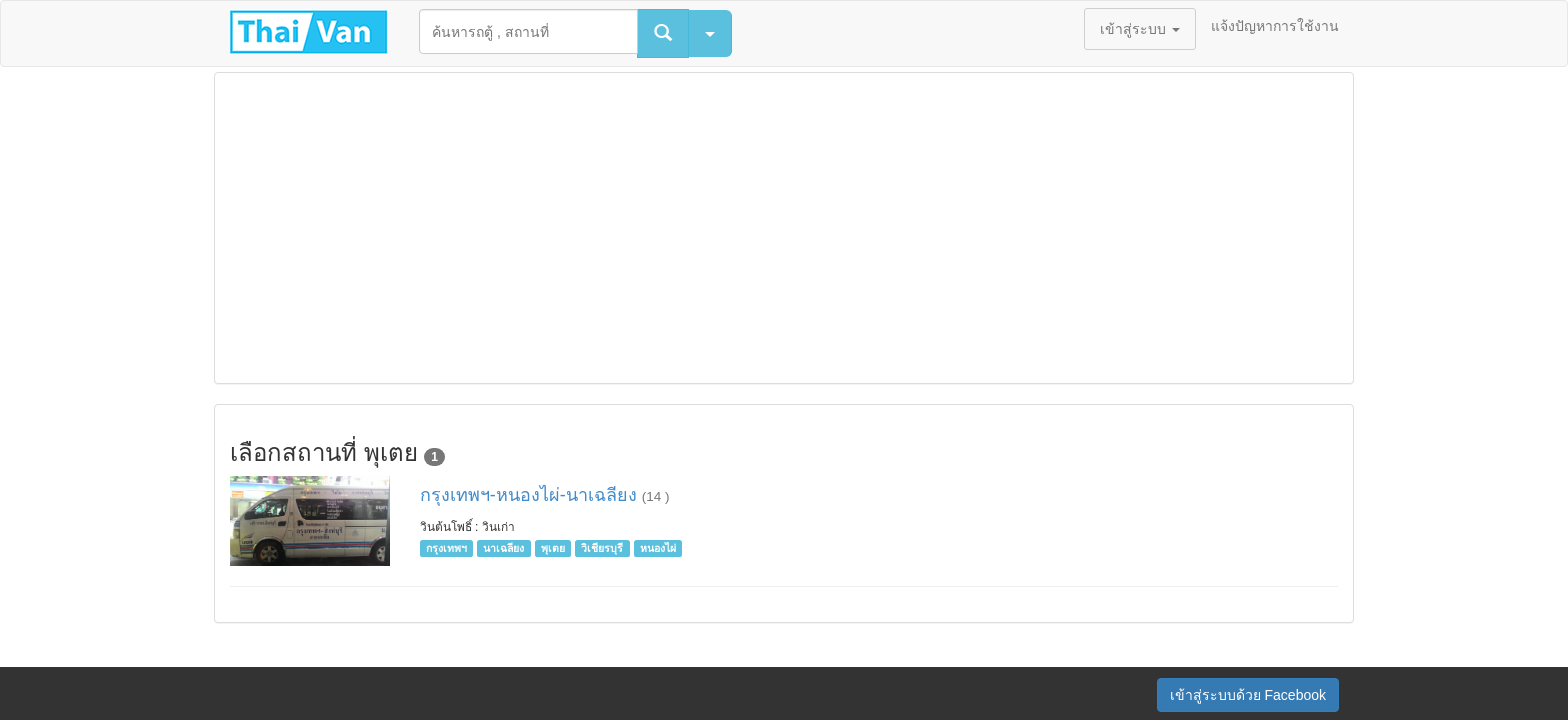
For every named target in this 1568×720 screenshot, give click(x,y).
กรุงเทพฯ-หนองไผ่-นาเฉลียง (531, 495)
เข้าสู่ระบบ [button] (1140, 29)
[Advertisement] (784, 228)
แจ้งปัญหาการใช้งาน (1275, 26)
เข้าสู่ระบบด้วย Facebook (1248, 695)
